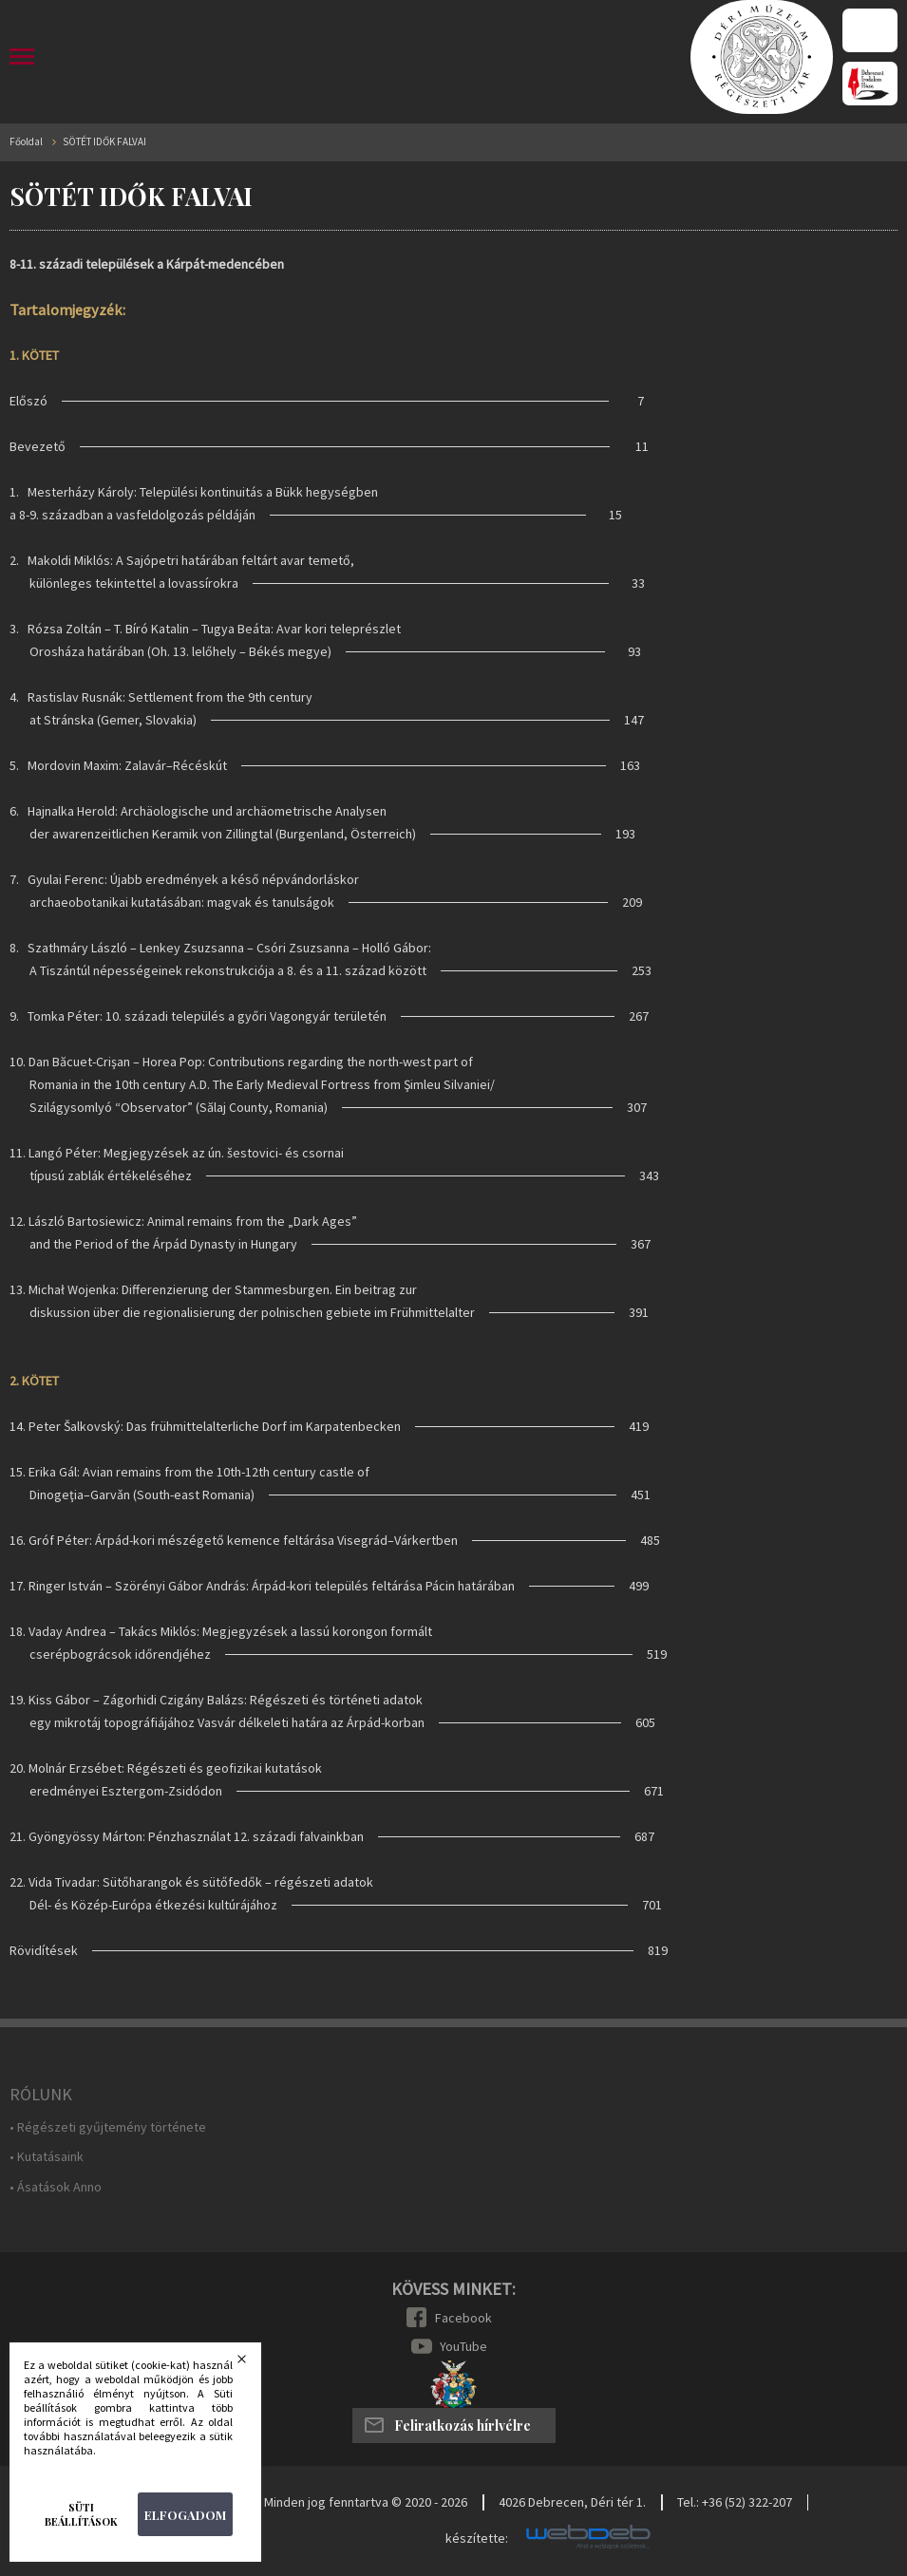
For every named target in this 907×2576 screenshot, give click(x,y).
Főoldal (26, 142)
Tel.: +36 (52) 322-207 (734, 2501)
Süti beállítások (81, 2514)
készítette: (476, 2538)
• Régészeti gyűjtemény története (107, 2127)
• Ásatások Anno (55, 2187)
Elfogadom (185, 2515)
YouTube (463, 2346)
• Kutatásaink (46, 2157)
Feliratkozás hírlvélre (462, 2425)
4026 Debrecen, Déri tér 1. (572, 2501)
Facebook (463, 2317)
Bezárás (253, 2364)
